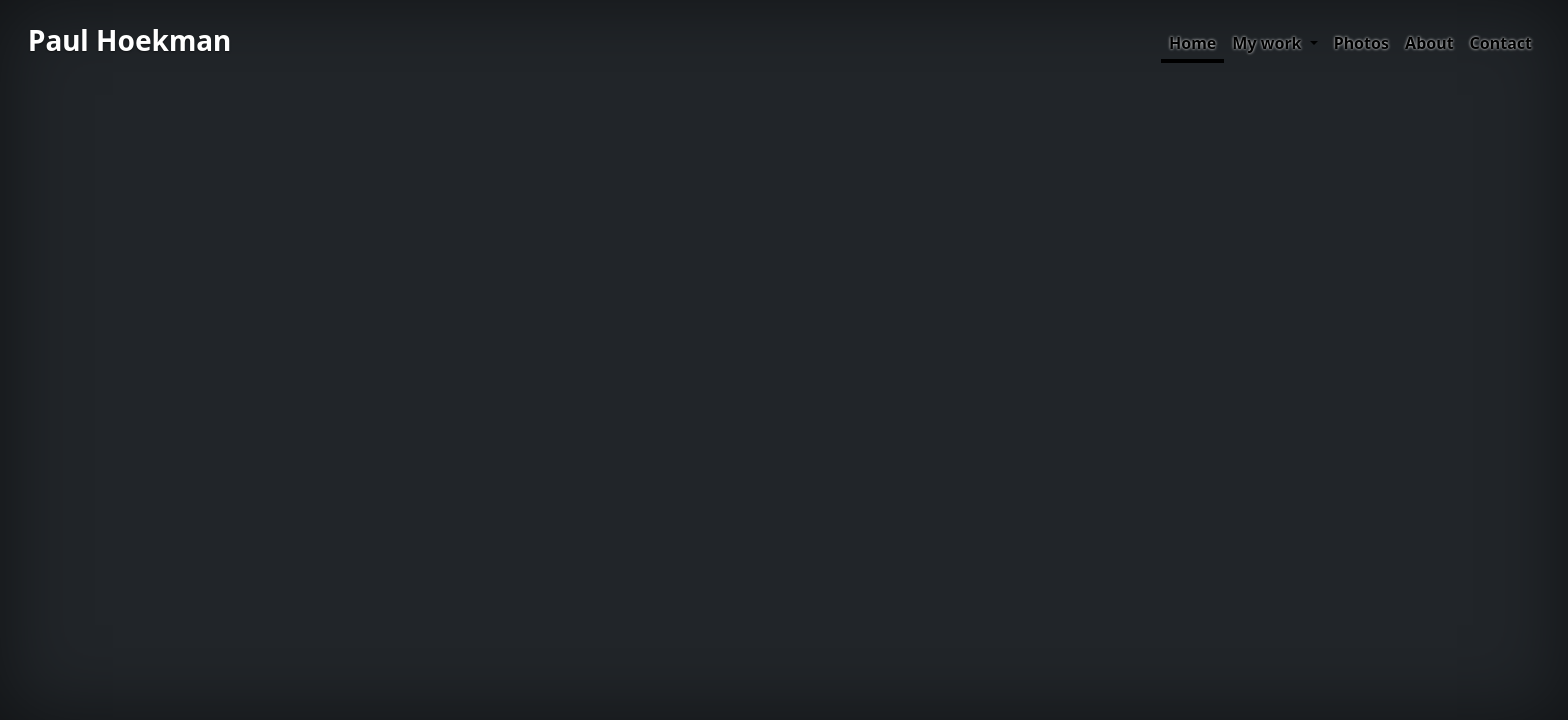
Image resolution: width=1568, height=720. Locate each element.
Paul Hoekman (129, 40)
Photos (1361, 43)
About (1429, 43)
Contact (1501, 43)
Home (1192, 43)
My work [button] (1268, 43)
